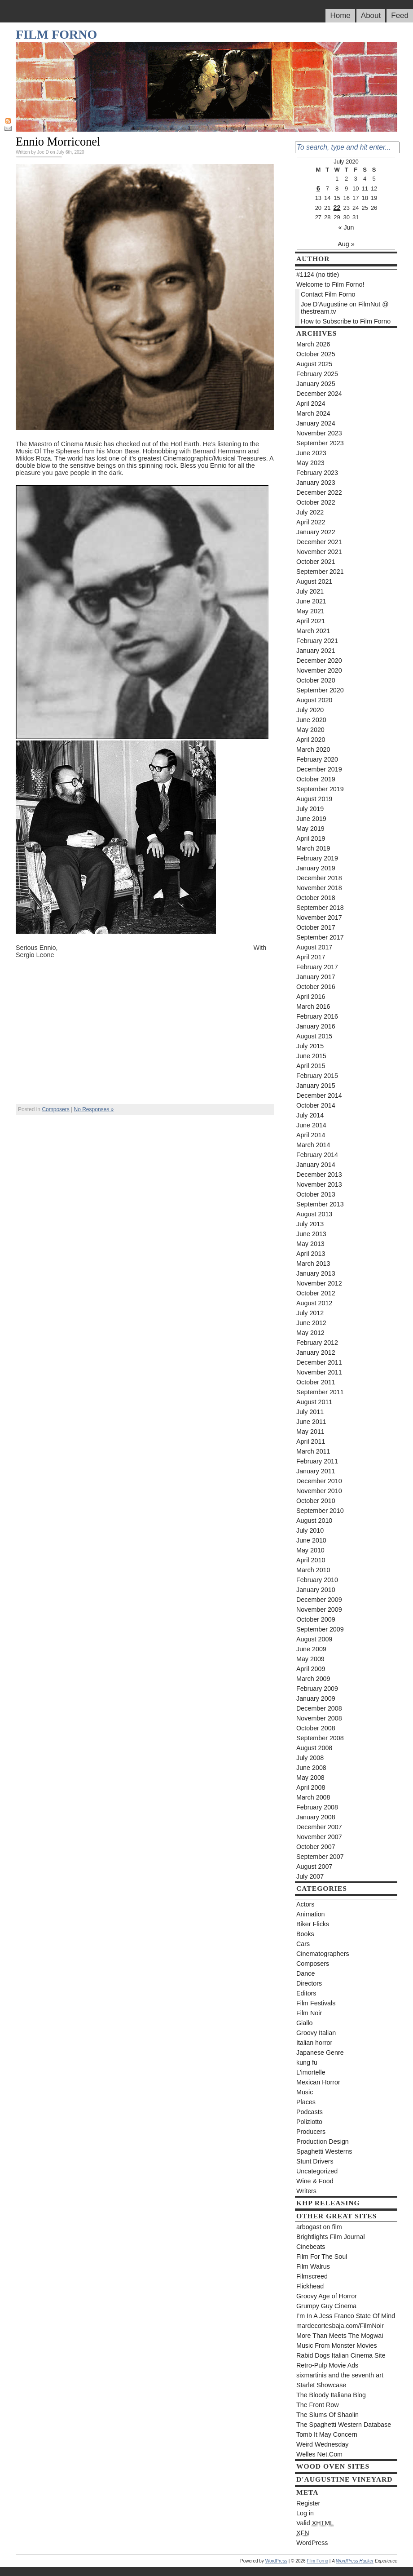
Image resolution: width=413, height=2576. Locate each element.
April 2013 (310, 1253)
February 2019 (317, 858)
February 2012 (317, 1342)
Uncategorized (317, 2171)
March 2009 (313, 1678)
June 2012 (311, 1322)
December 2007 (319, 1827)
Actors (305, 1904)
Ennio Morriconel (58, 141)
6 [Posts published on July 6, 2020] (318, 188)
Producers (310, 2131)
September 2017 (320, 937)
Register (308, 2503)
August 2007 (314, 1866)
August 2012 (314, 1303)
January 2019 (315, 868)
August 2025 (314, 364)
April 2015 (310, 1065)
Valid (315, 2523)
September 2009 (320, 1629)
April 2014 (310, 1135)
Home (340, 15)
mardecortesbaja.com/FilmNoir (340, 2325)
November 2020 (319, 670)
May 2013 (310, 1243)
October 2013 (315, 1194)
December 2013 (319, 1174)
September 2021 (320, 571)
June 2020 (311, 719)
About (371, 15)
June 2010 (311, 1540)
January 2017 (315, 976)
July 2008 (310, 1757)
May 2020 (310, 729)
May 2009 (310, 1659)
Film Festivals (315, 2003)
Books (305, 1934)
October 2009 (315, 1619)
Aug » (346, 244)
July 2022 (310, 512)
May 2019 (310, 828)
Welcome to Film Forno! (330, 284)
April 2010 (310, 1560)
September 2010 (320, 1510)
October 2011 (315, 1382)
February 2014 (317, 1154)
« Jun (346, 227)
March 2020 (313, 749)
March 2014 (313, 1144)
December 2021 (319, 541)
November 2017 (319, 917)
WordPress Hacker (354, 2560)
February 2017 (317, 967)
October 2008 (315, 1728)
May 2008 (310, 1777)
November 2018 (319, 887)
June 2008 (311, 1767)
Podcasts (309, 2111)
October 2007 (315, 1846)
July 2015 (310, 1046)
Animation (310, 1914)
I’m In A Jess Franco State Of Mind (345, 2315)
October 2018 (315, 897)
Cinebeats (310, 2246)
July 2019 (310, 808)
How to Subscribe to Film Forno (346, 321)
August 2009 (314, 1639)
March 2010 (313, 1570)
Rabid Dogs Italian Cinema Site (341, 2355)
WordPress (312, 2542)
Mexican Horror (318, 2082)
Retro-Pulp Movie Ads (327, 2365)
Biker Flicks (312, 1924)
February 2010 (317, 1579)
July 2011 (310, 1411)
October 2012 (315, 1293)
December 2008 (319, 1708)
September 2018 (320, 907)
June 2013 (311, 1233)
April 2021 (310, 621)
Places (306, 2102)
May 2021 (310, 611)
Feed (400, 15)
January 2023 (315, 482)
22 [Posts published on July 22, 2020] (337, 207)
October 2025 (315, 354)
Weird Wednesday (322, 2444)
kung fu (306, 2062)
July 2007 (310, 1876)
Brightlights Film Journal (330, 2236)
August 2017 (314, 947)
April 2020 (310, 739)
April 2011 (310, 1441)
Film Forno (56, 34)
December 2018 (319, 878)
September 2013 (320, 1204)
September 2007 (320, 1856)
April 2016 (310, 996)
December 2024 (319, 393)
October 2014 (315, 1105)
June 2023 (311, 453)
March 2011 (313, 1451)
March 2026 (313, 344)
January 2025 (315, 383)
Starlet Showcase (321, 2385)
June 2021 (311, 601)
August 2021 (314, 581)
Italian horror (314, 2042)
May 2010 (310, 1550)
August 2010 (314, 1520)
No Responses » (94, 1109)
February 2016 (317, 1016)
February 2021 (317, 640)
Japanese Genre (320, 2052)
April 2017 (310, 957)
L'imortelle (310, 2072)
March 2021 (313, 630)
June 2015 (311, 1056)
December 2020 (319, 660)
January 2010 (315, 1589)
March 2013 (313, 1263)
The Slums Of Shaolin (327, 2414)
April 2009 (310, 1668)
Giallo (304, 2022)
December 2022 (319, 492)
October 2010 (315, 1500)
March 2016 (313, 1006)
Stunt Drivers (315, 2161)
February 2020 (317, 759)
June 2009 (311, 1649)
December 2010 (319, 1481)
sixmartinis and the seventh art (339, 2375)
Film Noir (309, 2013)
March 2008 (313, 1797)
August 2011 (314, 1401)
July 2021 (310, 591)
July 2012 (310, 1313)
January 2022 (315, 532)
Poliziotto (309, 2121)
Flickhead (310, 2286)
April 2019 (310, 838)
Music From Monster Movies (336, 2345)
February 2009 (317, 1688)
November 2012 (319, 1283)
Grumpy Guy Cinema (326, 2306)
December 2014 (319, 1095)
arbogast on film (319, 2226)
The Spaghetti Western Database (343, 2424)
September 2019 (320, 789)
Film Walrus (313, 2266)
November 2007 (319, 1836)
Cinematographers (322, 1953)
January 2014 (315, 1164)
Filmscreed (312, 2276)
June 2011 (311, 1421)
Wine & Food (315, 2181)
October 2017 (315, 927)
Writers (306, 2191)
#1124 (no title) (317, 274)
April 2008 (310, 1787)
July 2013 (310, 1224)
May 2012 (310, 1332)
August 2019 (314, 799)
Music (304, 2092)
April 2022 (310, 522)
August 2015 (314, 1036)
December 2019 (319, 769)
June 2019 (311, 818)
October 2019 (315, 779)
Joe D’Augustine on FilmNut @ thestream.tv (345, 308)
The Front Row (317, 2404)
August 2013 (314, 1214)
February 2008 (317, 1807)
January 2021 (315, 650)
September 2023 (320, 443)
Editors (306, 1993)
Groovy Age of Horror (326, 2296)
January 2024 (315, 423)
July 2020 (310, 710)
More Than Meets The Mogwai (339, 2335)
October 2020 (315, 680)
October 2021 (315, 561)
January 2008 (315, 1817)
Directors (309, 1983)
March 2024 (313, 413)
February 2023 (317, 472)
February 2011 (317, 1461)
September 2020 (320, 690)
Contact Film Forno (328, 294)
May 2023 (310, 462)
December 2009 (319, 1599)
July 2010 (310, 1530)
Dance (305, 1973)
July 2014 (310, 1115)
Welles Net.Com (319, 2454)
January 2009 (315, 1698)
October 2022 (315, 502)
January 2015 (315, 1085)
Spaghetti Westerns (324, 2151)
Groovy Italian (316, 2032)
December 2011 (319, 1362)
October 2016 (315, 986)
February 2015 (317, 1075)
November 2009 (319, 1609)
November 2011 (319, 1372)
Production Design (322, 2141)
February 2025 (317, 373)
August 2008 (314, 1747)
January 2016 (315, 1026)
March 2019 (313, 848)
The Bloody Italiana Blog (331, 2395)
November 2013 (319, 1184)
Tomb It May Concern (326, 2434)
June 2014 (311, 1125)
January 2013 (315, 1273)
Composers (55, 1109)
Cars (303, 1943)
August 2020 (314, 700)
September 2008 (320, 1738)
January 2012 (315, 1352)
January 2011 (315, 1471)
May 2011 (310, 1431)
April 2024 (310, 403)
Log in (305, 2513)
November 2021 (319, 551)
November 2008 (319, 1718)
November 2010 (319, 1490)
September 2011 (320, 1392)
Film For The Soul (321, 2256)
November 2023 (319, 433)
